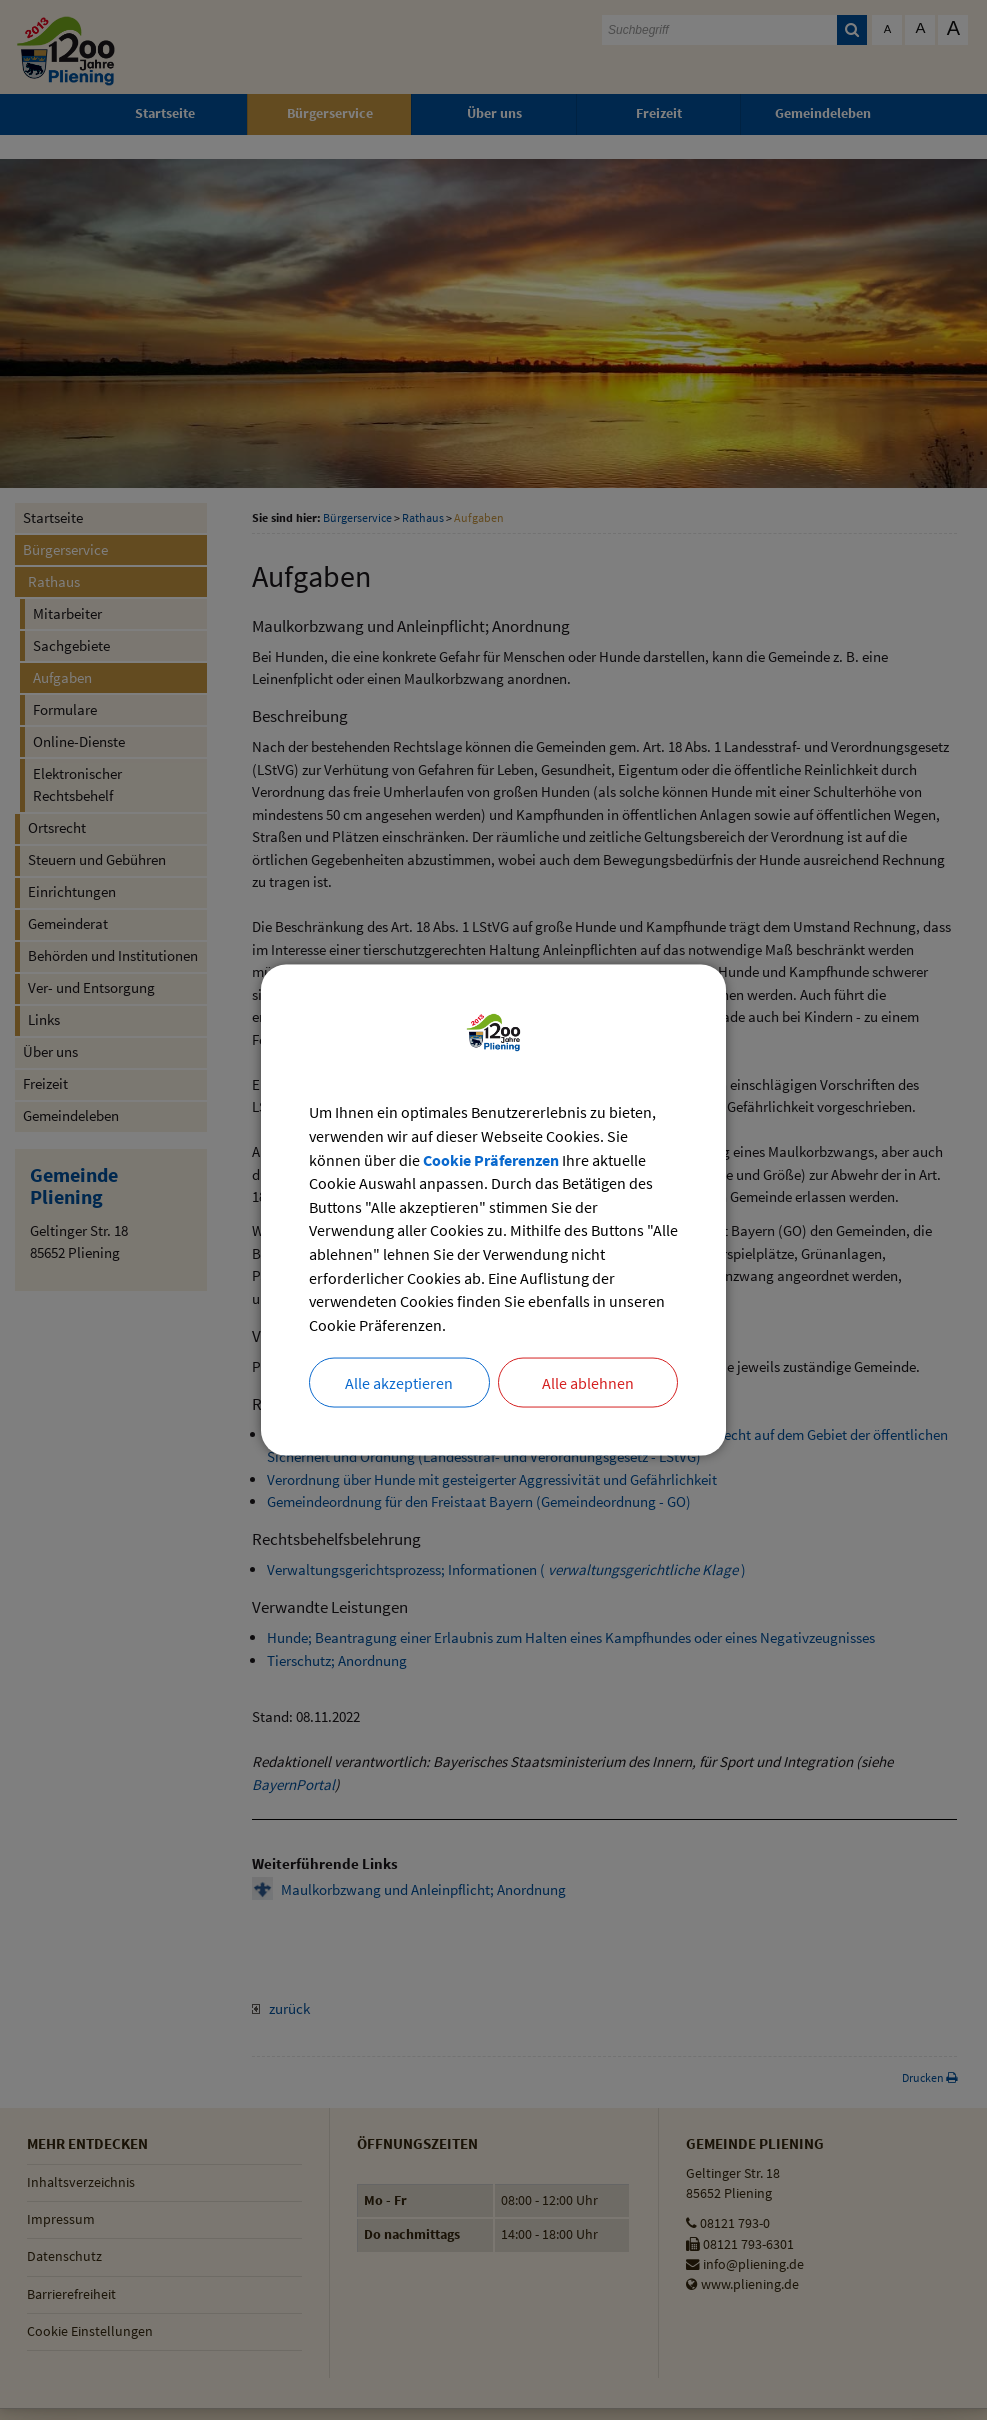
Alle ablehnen (588, 1384)
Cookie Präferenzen (491, 1159)
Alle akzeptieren (399, 1384)
